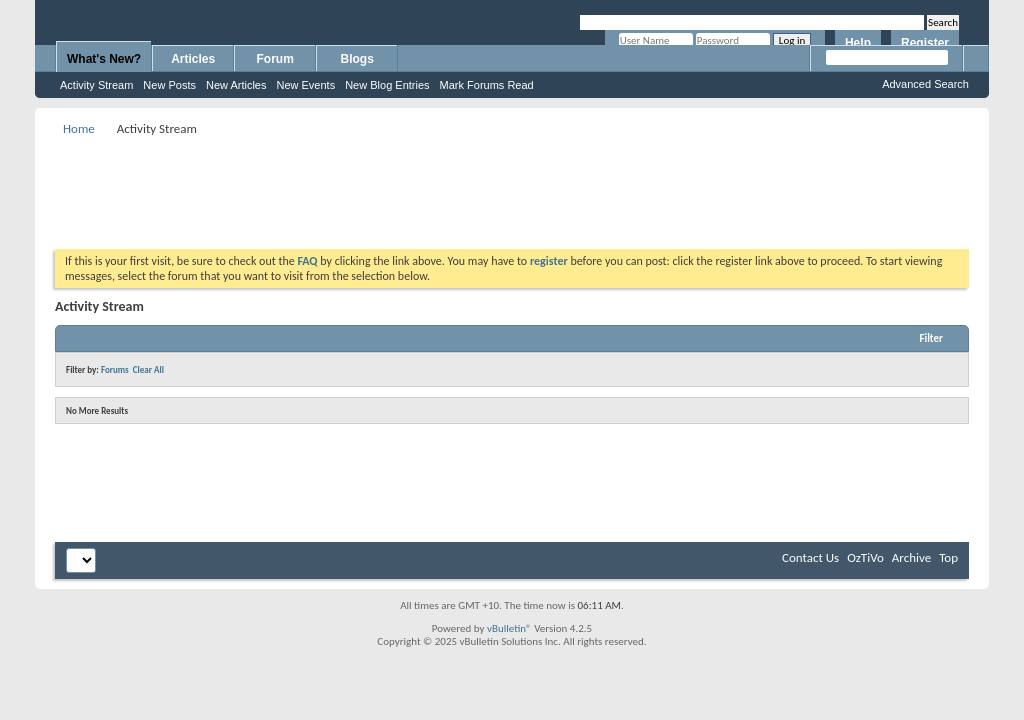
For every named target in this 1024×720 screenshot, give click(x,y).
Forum (275, 59)
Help (858, 43)
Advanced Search (925, 84)
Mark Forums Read (487, 85)
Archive (911, 557)
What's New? (104, 59)
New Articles (236, 85)
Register (925, 43)
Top (948, 557)
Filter (931, 338)
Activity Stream (96, 85)
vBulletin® (509, 628)
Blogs (357, 59)
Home (79, 128)
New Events (305, 85)
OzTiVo (865, 557)
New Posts (169, 85)
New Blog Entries (387, 85)
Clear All (148, 369)
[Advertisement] (512, 186)
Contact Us (810, 557)
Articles (193, 59)
